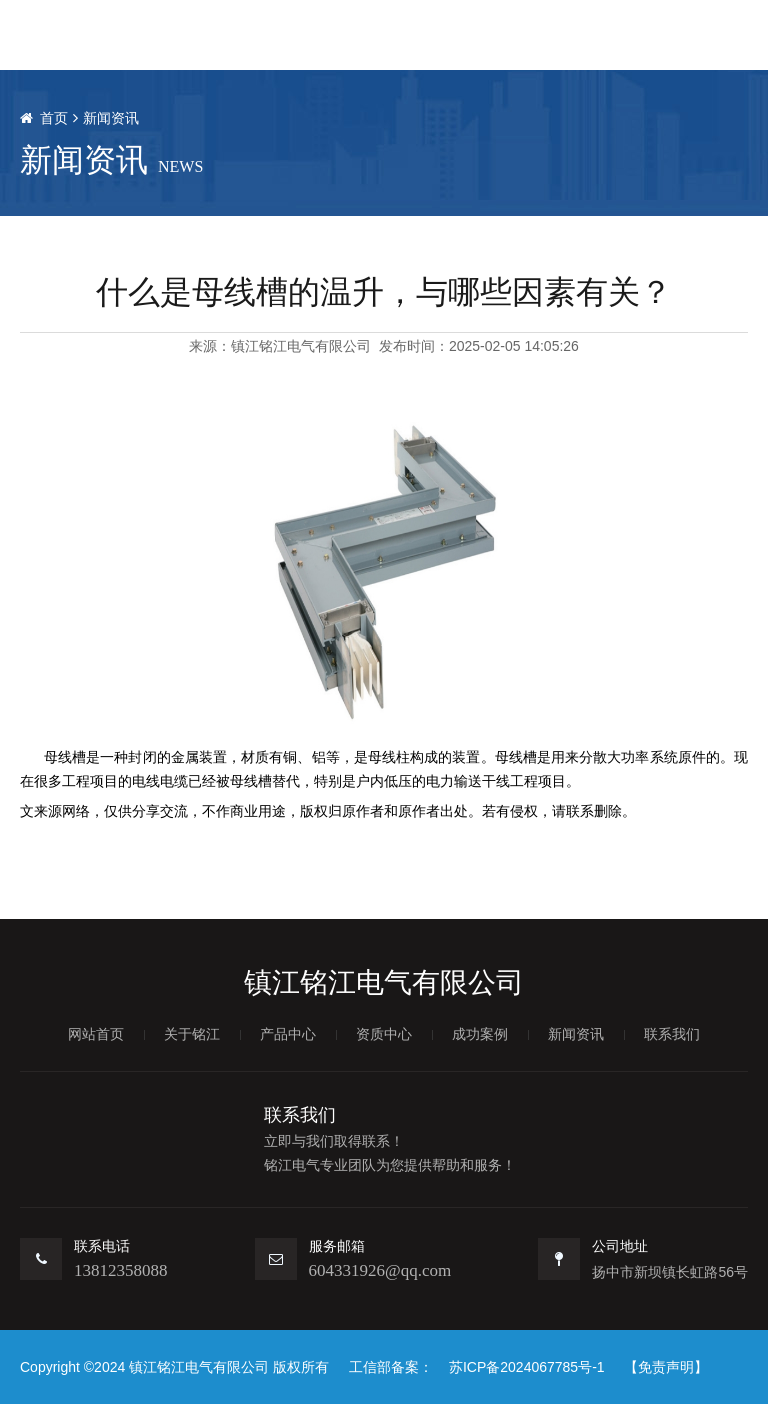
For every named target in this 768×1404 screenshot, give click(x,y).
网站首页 (96, 1034)
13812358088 (121, 1270)
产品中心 (288, 1034)
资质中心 (384, 1034)
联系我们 (672, 1034)
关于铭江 (192, 1034)
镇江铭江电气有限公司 (301, 346)
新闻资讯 (111, 118)
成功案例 (480, 1034)
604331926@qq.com (380, 1270)
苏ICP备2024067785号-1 (527, 1367)
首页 (54, 118)
